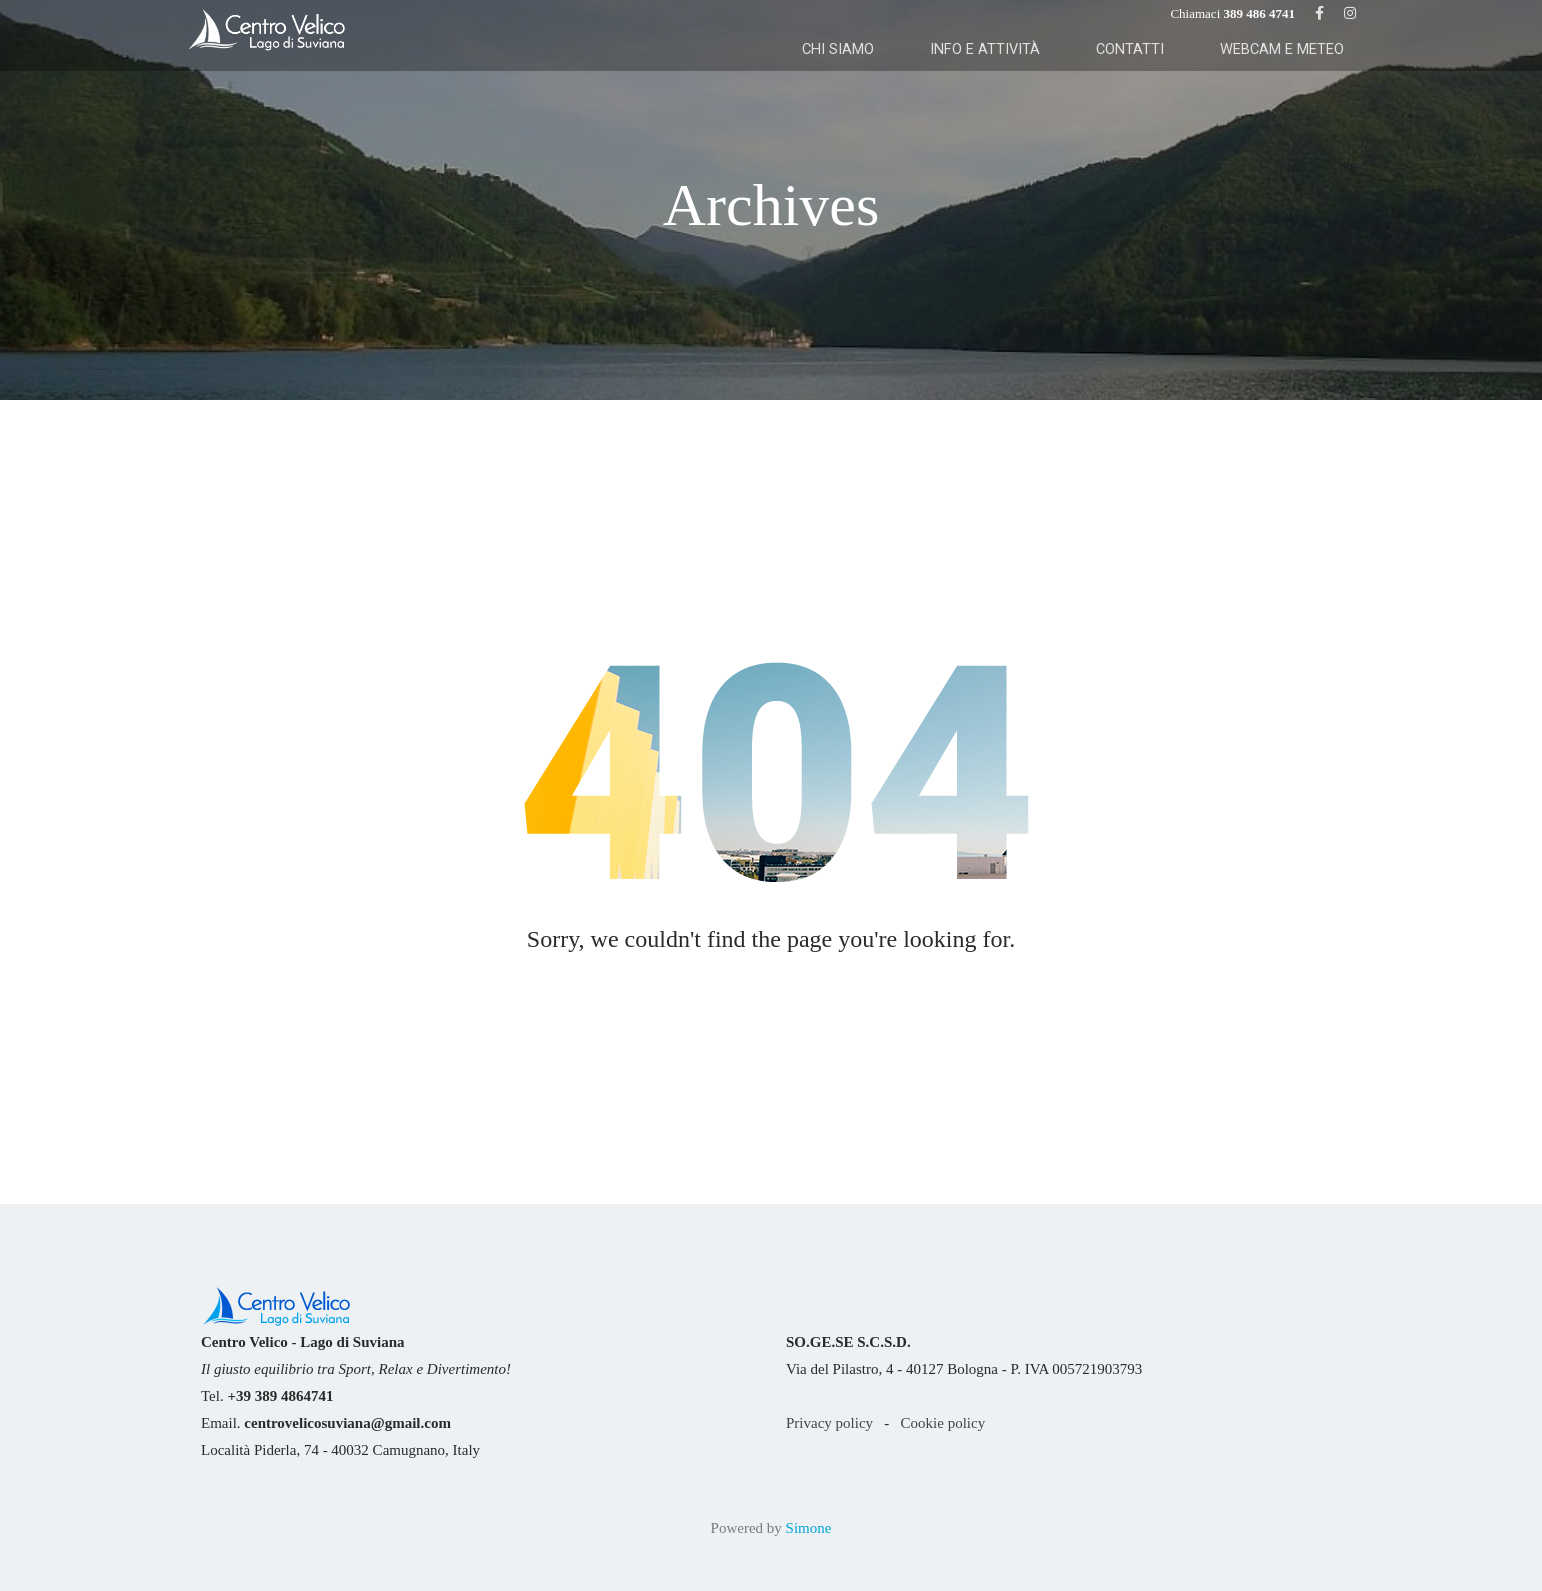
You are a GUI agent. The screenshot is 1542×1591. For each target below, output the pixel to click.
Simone (809, 1528)
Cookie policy (943, 1423)
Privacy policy (829, 1423)
